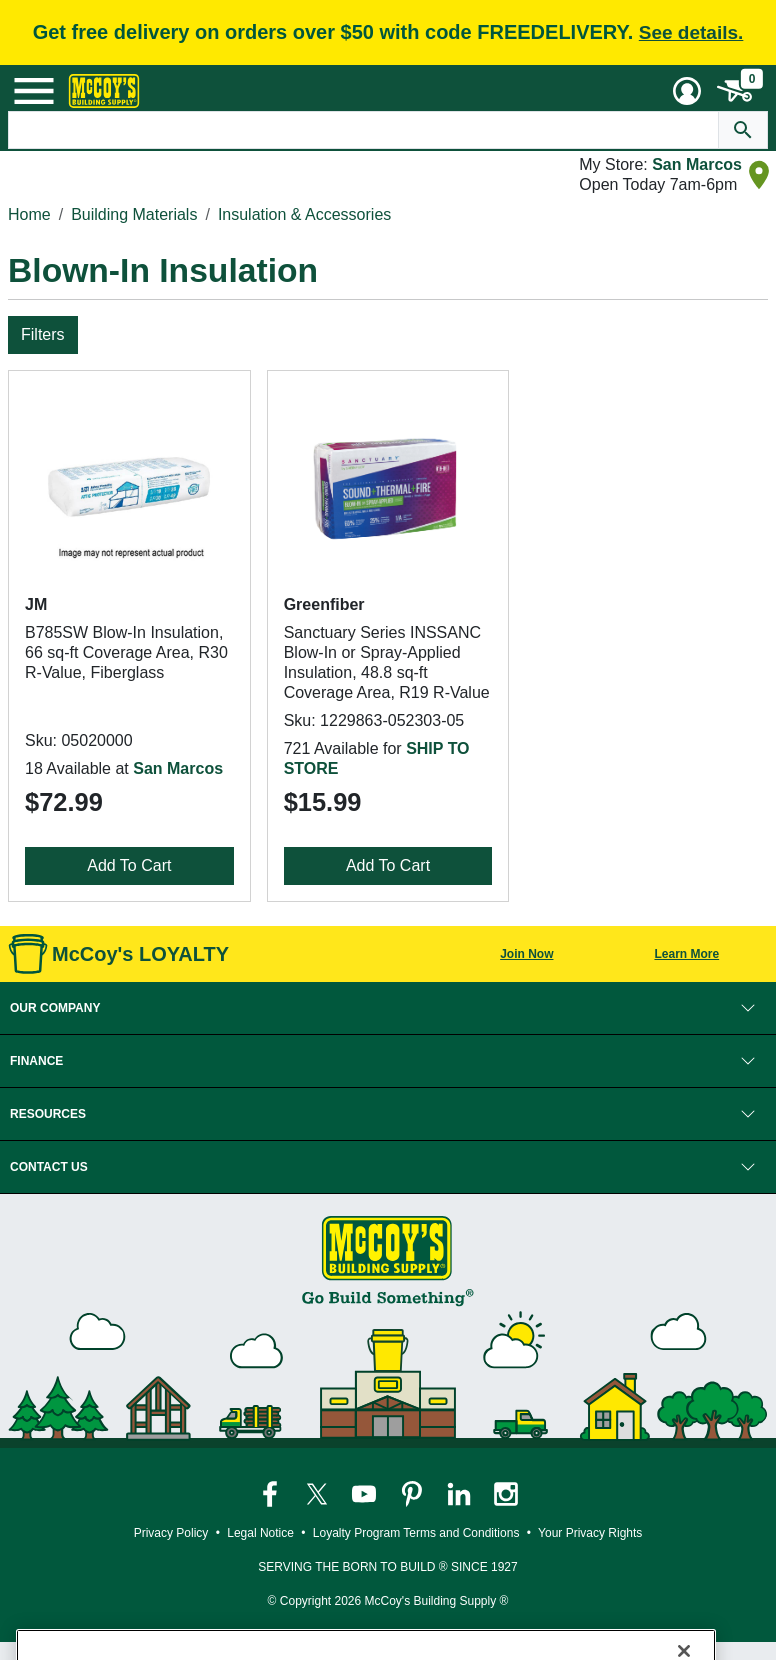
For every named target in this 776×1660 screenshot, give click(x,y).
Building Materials (134, 214)
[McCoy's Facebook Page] (271, 1493)
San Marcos (697, 164)
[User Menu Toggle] (687, 91)
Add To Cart (129, 865)
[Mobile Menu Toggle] (34, 91)
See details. (691, 32)
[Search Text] (363, 130)
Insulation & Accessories (304, 214)
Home (29, 214)
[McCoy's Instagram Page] (506, 1493)
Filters (43, 334)
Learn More (686, 954)
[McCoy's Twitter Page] (318, 1493)
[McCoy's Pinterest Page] (413, 1493)
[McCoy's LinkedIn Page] (460, 1493)
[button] (388, 1008)
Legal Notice (260, 1533)
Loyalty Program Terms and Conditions (416, 1533)
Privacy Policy (171, 1533)
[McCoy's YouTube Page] (365, 1493)
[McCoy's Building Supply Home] (104, 91)
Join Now (526, 954)
